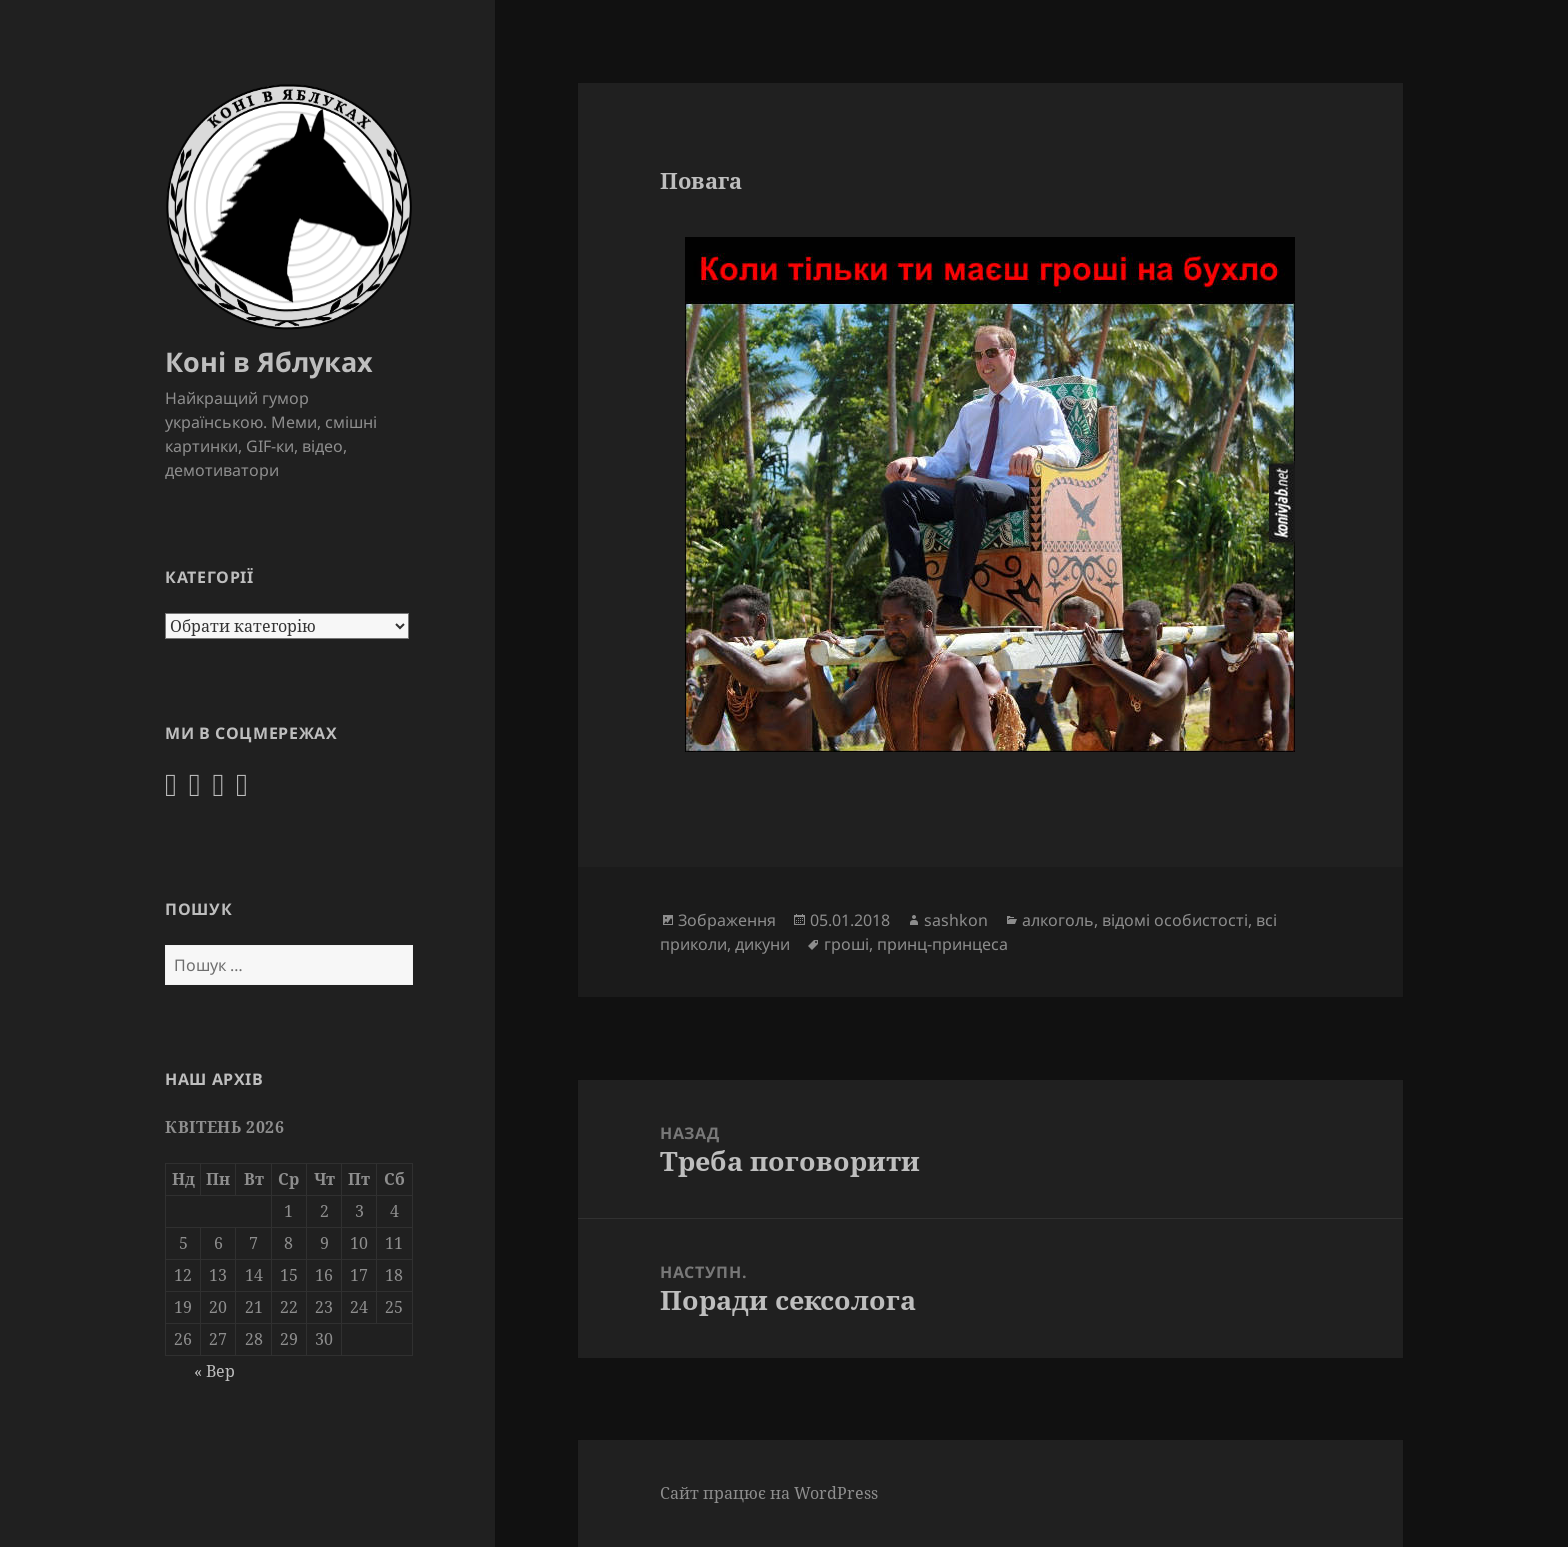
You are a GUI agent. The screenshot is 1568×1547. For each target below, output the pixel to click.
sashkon (956, 920)
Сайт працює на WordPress (769, 1493)
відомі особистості (1175, 920)
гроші (846, 944)
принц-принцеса (942, 944)
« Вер (214, 1371)
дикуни (762, 944)
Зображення (727, 920)
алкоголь (1058, 920)
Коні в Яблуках (269, 361)
